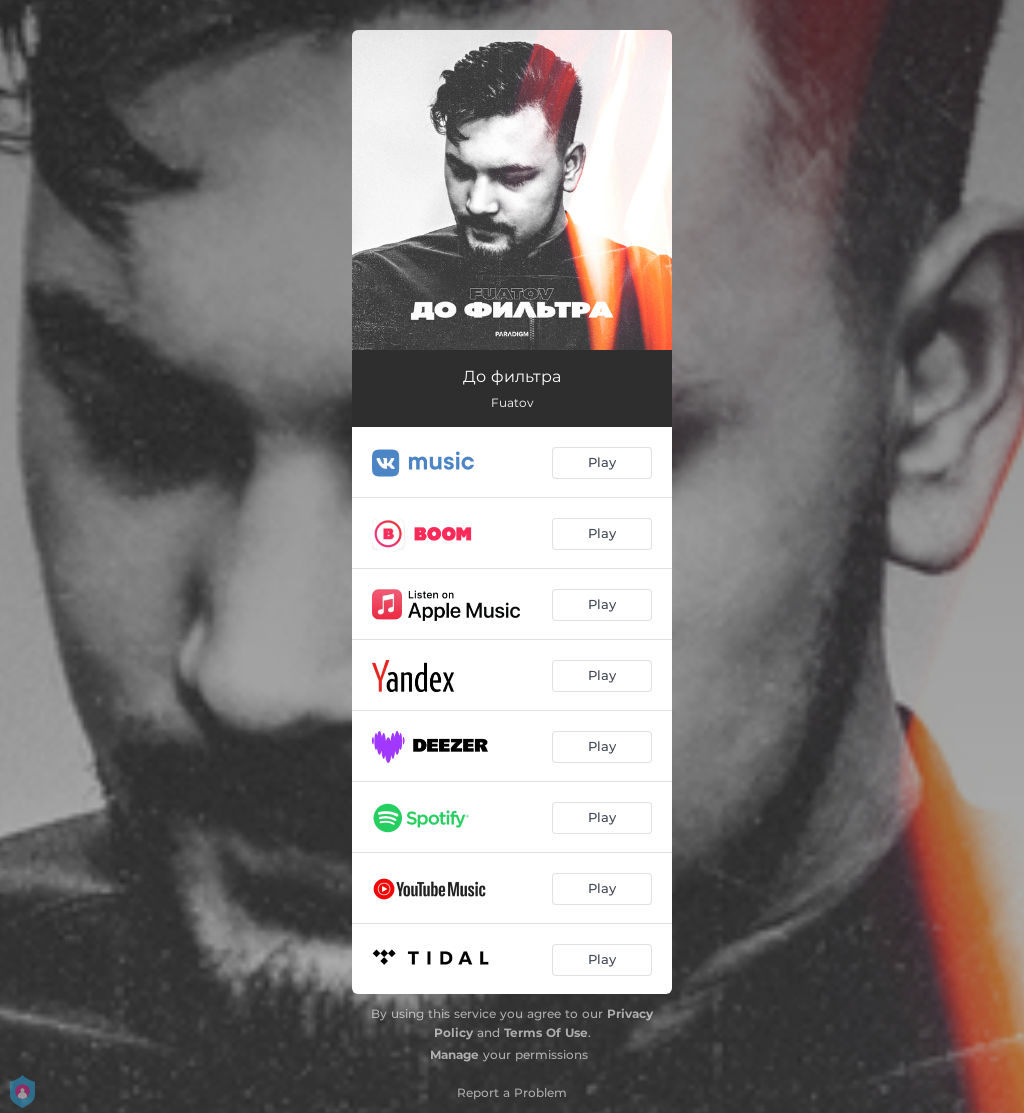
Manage (454, 1054)
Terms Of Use (546, 1032)
